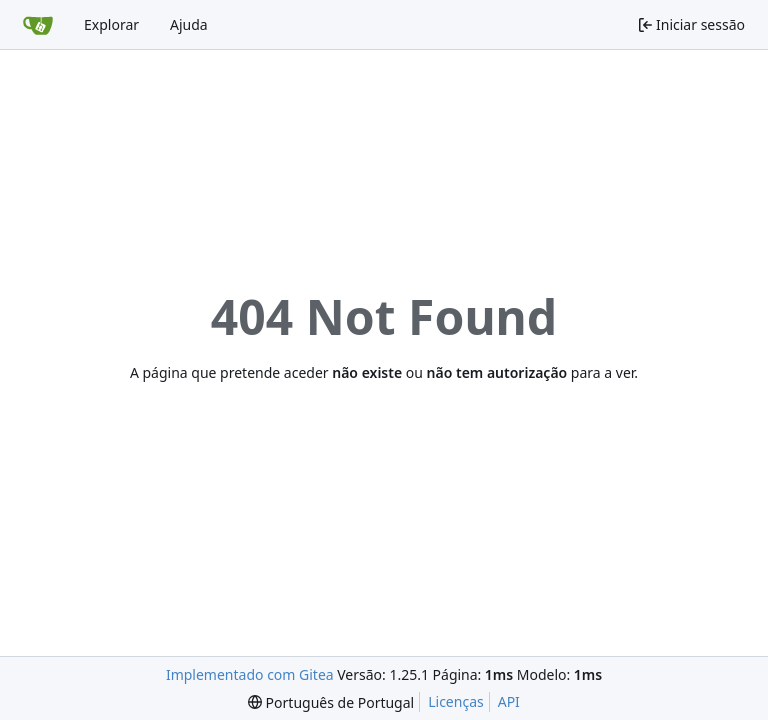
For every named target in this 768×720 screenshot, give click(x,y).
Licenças (456, 701)
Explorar (111, 24)
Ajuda (189, 24)
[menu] (331, 702)
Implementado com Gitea (250, 674)
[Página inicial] (38, 25)
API (509, 701)
